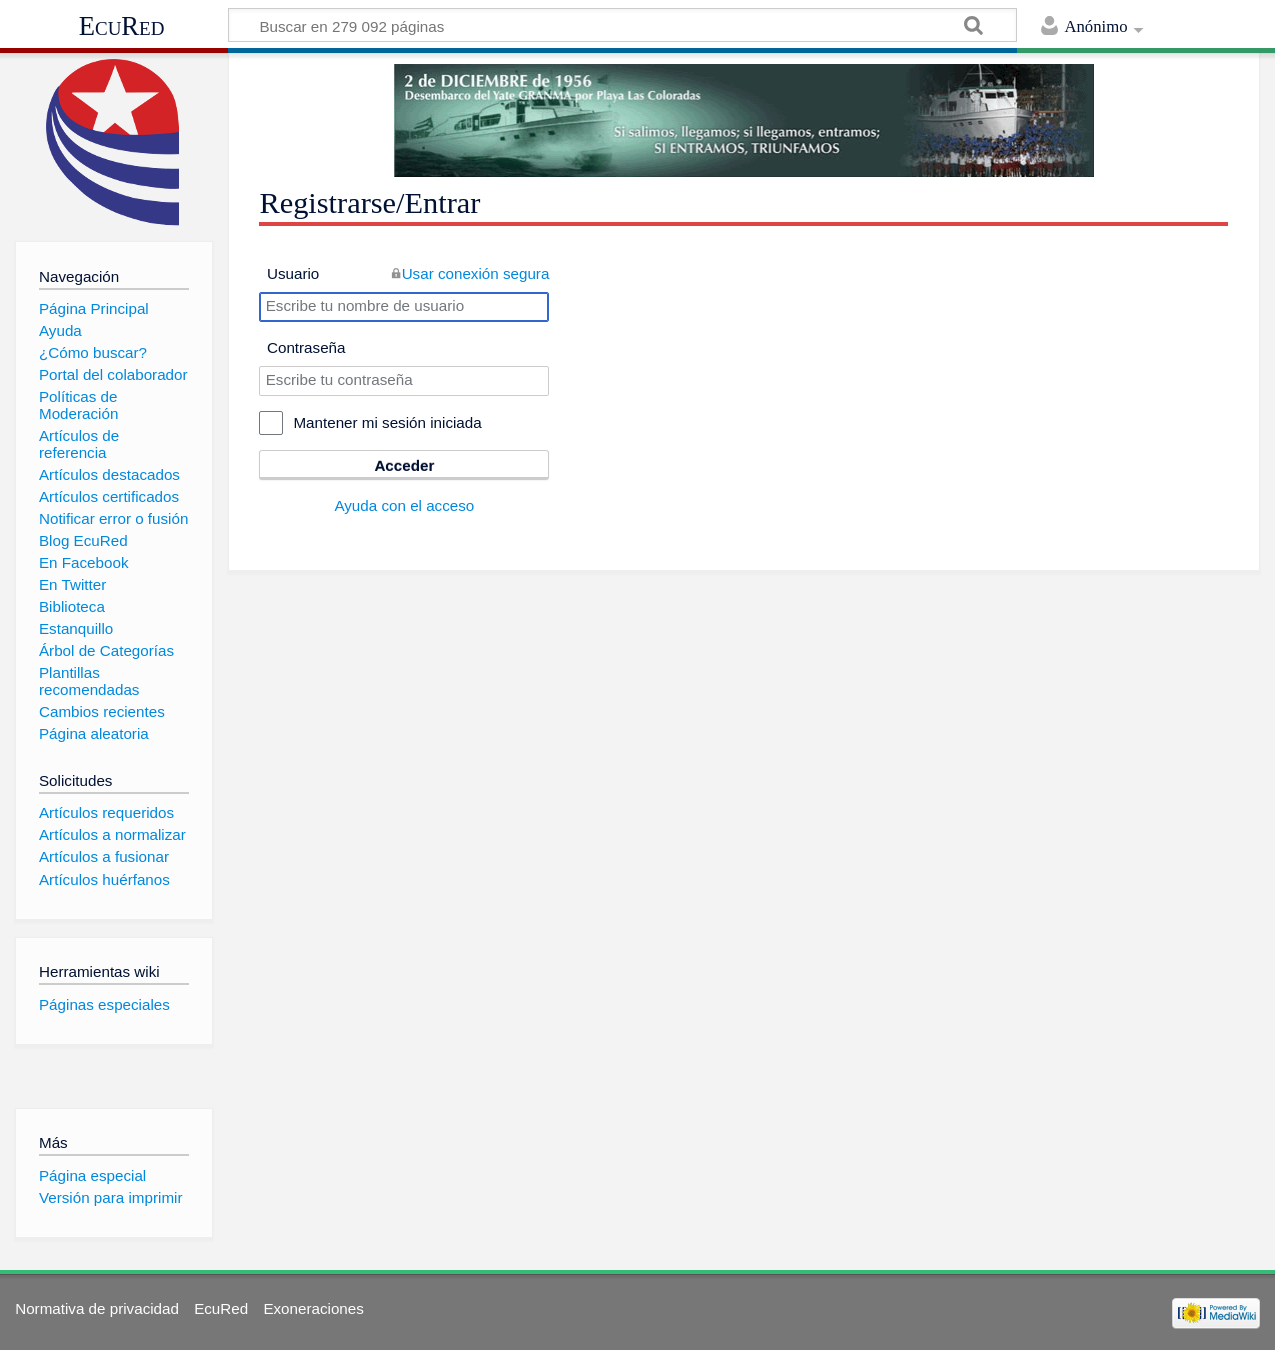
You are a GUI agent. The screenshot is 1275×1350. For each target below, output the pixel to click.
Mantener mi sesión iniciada (387, 422)
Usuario (293, 273)
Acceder (404, 465)
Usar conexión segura (476, 273)
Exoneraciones (313, 1308)
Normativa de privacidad (97, 1308)
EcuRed (122, 26)
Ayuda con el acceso (404, 505)
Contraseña (306, 347)
